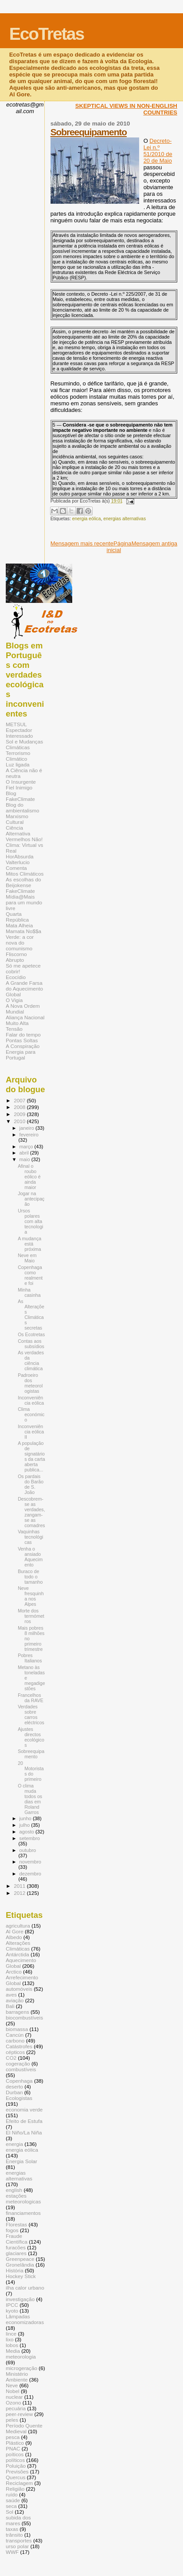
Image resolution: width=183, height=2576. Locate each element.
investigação (20, 2299)
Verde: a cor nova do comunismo (20, 942)
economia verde (24, 2109)
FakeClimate (20, 891)
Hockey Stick (21, 2276)
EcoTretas (46, 33)
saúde (13, 2500)
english (14, 2190)
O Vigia (14, 1000)
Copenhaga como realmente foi (30, 1275)
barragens (17, 2012)
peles (12, 2420)
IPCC (12, 2305)
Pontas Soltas (22, 1040)
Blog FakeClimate (20, 796)
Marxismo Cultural (17, 819)
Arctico (14, 1971)
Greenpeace (20, 2259)
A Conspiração (22, 1046)
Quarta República (17, 916)
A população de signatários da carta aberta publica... (31, 1456)
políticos (15, 2460)
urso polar (17, 2546)
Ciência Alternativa (18, 830)
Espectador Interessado (19, 733)
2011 (20, 1886)
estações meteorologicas (23, 2198)
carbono (15, 2040)
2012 (20, 1893)
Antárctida (17, 1954)
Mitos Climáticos (24, 873)
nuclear (14, 2397)
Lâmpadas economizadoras (25, 2319)
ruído (12, 2494)
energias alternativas (124, 518)
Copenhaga (19, 2081)
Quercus (15, 2477)
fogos (12, 2230)
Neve (12, 2385)
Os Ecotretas (31, 1334)
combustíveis (21, 2069)
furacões (16, 2247)
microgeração (21, 2368)
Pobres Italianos (30, 1658)
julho (25, 1825)
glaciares (16, 2253)
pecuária (16, 2408)
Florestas (16, 2224)
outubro (27, 1850)
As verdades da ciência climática (31, 1360)
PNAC (13, 2448)
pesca (12, 2437)
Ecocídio (16, 977)
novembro (30, 1861)
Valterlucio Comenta (18, 865)
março (27, 1146)
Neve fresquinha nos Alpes (31, 1596)
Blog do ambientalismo (22, 807)
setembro (29, 1838)
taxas (12, 2529)
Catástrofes (19, 2046)
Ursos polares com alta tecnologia (30, 1221)
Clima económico (31, 1414)
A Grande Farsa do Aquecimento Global (24, 988)
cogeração (18, 2063)
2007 (20, 1100)
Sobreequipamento (89, 132)
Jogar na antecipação (31, 1199)
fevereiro (29, 1134)
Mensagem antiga (154, 543)
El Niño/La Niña (24, 2132)
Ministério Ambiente (17, 2376)
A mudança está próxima (29, 1244)
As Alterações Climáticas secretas (31, 1314)
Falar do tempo (23, 1034)
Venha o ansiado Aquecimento (30, 1556)
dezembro (30, 1873)
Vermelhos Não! (24, 839)
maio (25, 1159)
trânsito (14, 2535)
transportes (19, 2540)
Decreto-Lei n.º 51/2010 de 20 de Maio (158, 150)
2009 (20, 1114)
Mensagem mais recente (82, 543)
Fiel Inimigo (19, 787)
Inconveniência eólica (31, 1400)
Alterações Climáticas (18, 1945)
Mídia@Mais (20, 896)
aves (11, 1994)
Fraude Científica (16, 2238)
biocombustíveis (24, 2017)
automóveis (19, 1989)
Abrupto (15, 960)
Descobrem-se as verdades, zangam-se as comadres (31, 1512)
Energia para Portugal (20, 1054)
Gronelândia (20, 2264)
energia (14, 2144)
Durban (14, 2092)
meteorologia (21, 2356)
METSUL (16, 724)
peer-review (19, 2414)
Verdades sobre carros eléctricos (31, 1714)
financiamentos (23, 2213)
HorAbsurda (20, 856)
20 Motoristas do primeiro (31, 1771)
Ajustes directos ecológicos (31, 1737)
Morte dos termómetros (31, 1616)
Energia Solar (21, 2161)
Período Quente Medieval (24, 2428)
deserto (14, 2086)
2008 (20, 1107)
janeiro (27, 1128)
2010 (20, 1121)
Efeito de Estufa (24, 2121)
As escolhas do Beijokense (23, 882)
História (14, 2270)
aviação (14, 2000)
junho (26, 1818)
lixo (10, 2339)
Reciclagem (19, 2483)
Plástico (15, 2443)
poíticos (14, 2454)
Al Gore (14, 1931)
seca (11, 2506)
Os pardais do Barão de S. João (30, 1484)
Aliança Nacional (25, 1017)
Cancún (14, 2035)
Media (13, 2351)
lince (11, 2333)
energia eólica (86, 518)
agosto (27, 1831)
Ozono (13, 2402)
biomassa (17, 2029)
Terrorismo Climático (18, 756)
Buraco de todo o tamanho (30, 1577)
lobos (12, 2345)
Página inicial (119, 546)
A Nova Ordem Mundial (23, 1008)
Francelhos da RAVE (30, 1697)
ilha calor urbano (25, 2287)
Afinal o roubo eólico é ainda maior (29, 1176)
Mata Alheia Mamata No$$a (23, 928)
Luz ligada (17, 764)
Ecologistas (19, 2098)
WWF (12, 2552)
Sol (9, 2512)
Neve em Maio (27, 1258)
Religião (15, 2489)
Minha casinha (29, 1292)
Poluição (16, 2466)
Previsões (17, 2471)
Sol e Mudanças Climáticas (24, 744)
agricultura (18, 1925)
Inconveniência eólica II (31, 1432)
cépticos (15, 2052)
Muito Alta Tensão (17, 1026)
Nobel (12, 2391)
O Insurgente (21, 782)
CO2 (11, 2058)
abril (24, 1152)
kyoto (12, 2310)
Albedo (14, 1937)
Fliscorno (16, 954)
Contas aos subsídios (31, 1343)
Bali (10, 2006)
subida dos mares (18, 2520)
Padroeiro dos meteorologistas (30, 1383)
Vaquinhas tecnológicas (30, 1537)
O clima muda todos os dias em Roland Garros (30, 1799)
